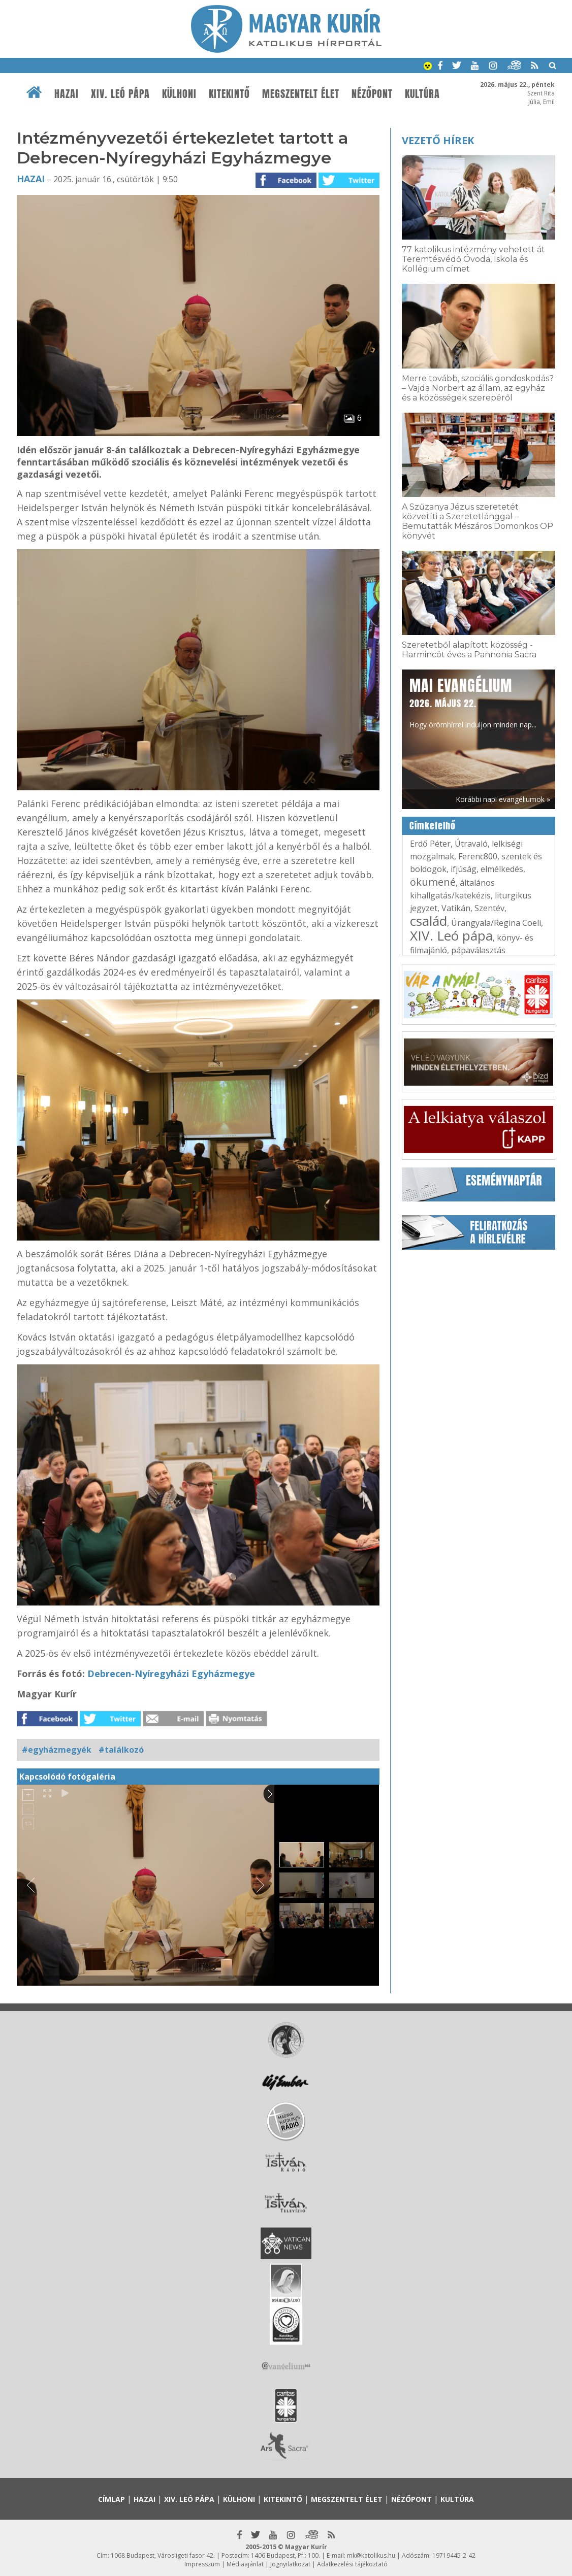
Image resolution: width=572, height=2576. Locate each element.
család (428, 921)
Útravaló (471, 843)
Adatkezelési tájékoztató (352, 2564)
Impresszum (202, 2564)
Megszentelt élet (300, 94)
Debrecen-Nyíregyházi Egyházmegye (171, 1673)
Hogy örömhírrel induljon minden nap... (472, 702)
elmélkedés (502, 869)
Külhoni (179, 94)
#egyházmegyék (56, 1749)
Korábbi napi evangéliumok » (503, 799)
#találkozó (121, 1749)
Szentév (489, 908)
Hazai (66, 94)
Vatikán (455, 908)
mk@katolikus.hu (371, 2555)
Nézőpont (372, 94)
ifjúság (463, 869)
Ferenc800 (477, 856)
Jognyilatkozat (290, 2564)
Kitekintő (229, 94)
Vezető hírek (438, 140)
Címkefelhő (432, 825)
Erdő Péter (430, 843)
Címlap (111, 2499)
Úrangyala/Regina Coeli (496, 922)
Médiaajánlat (245, 2564)
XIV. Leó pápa (120, 94)
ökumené (433, 882)
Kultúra (422, 94)
